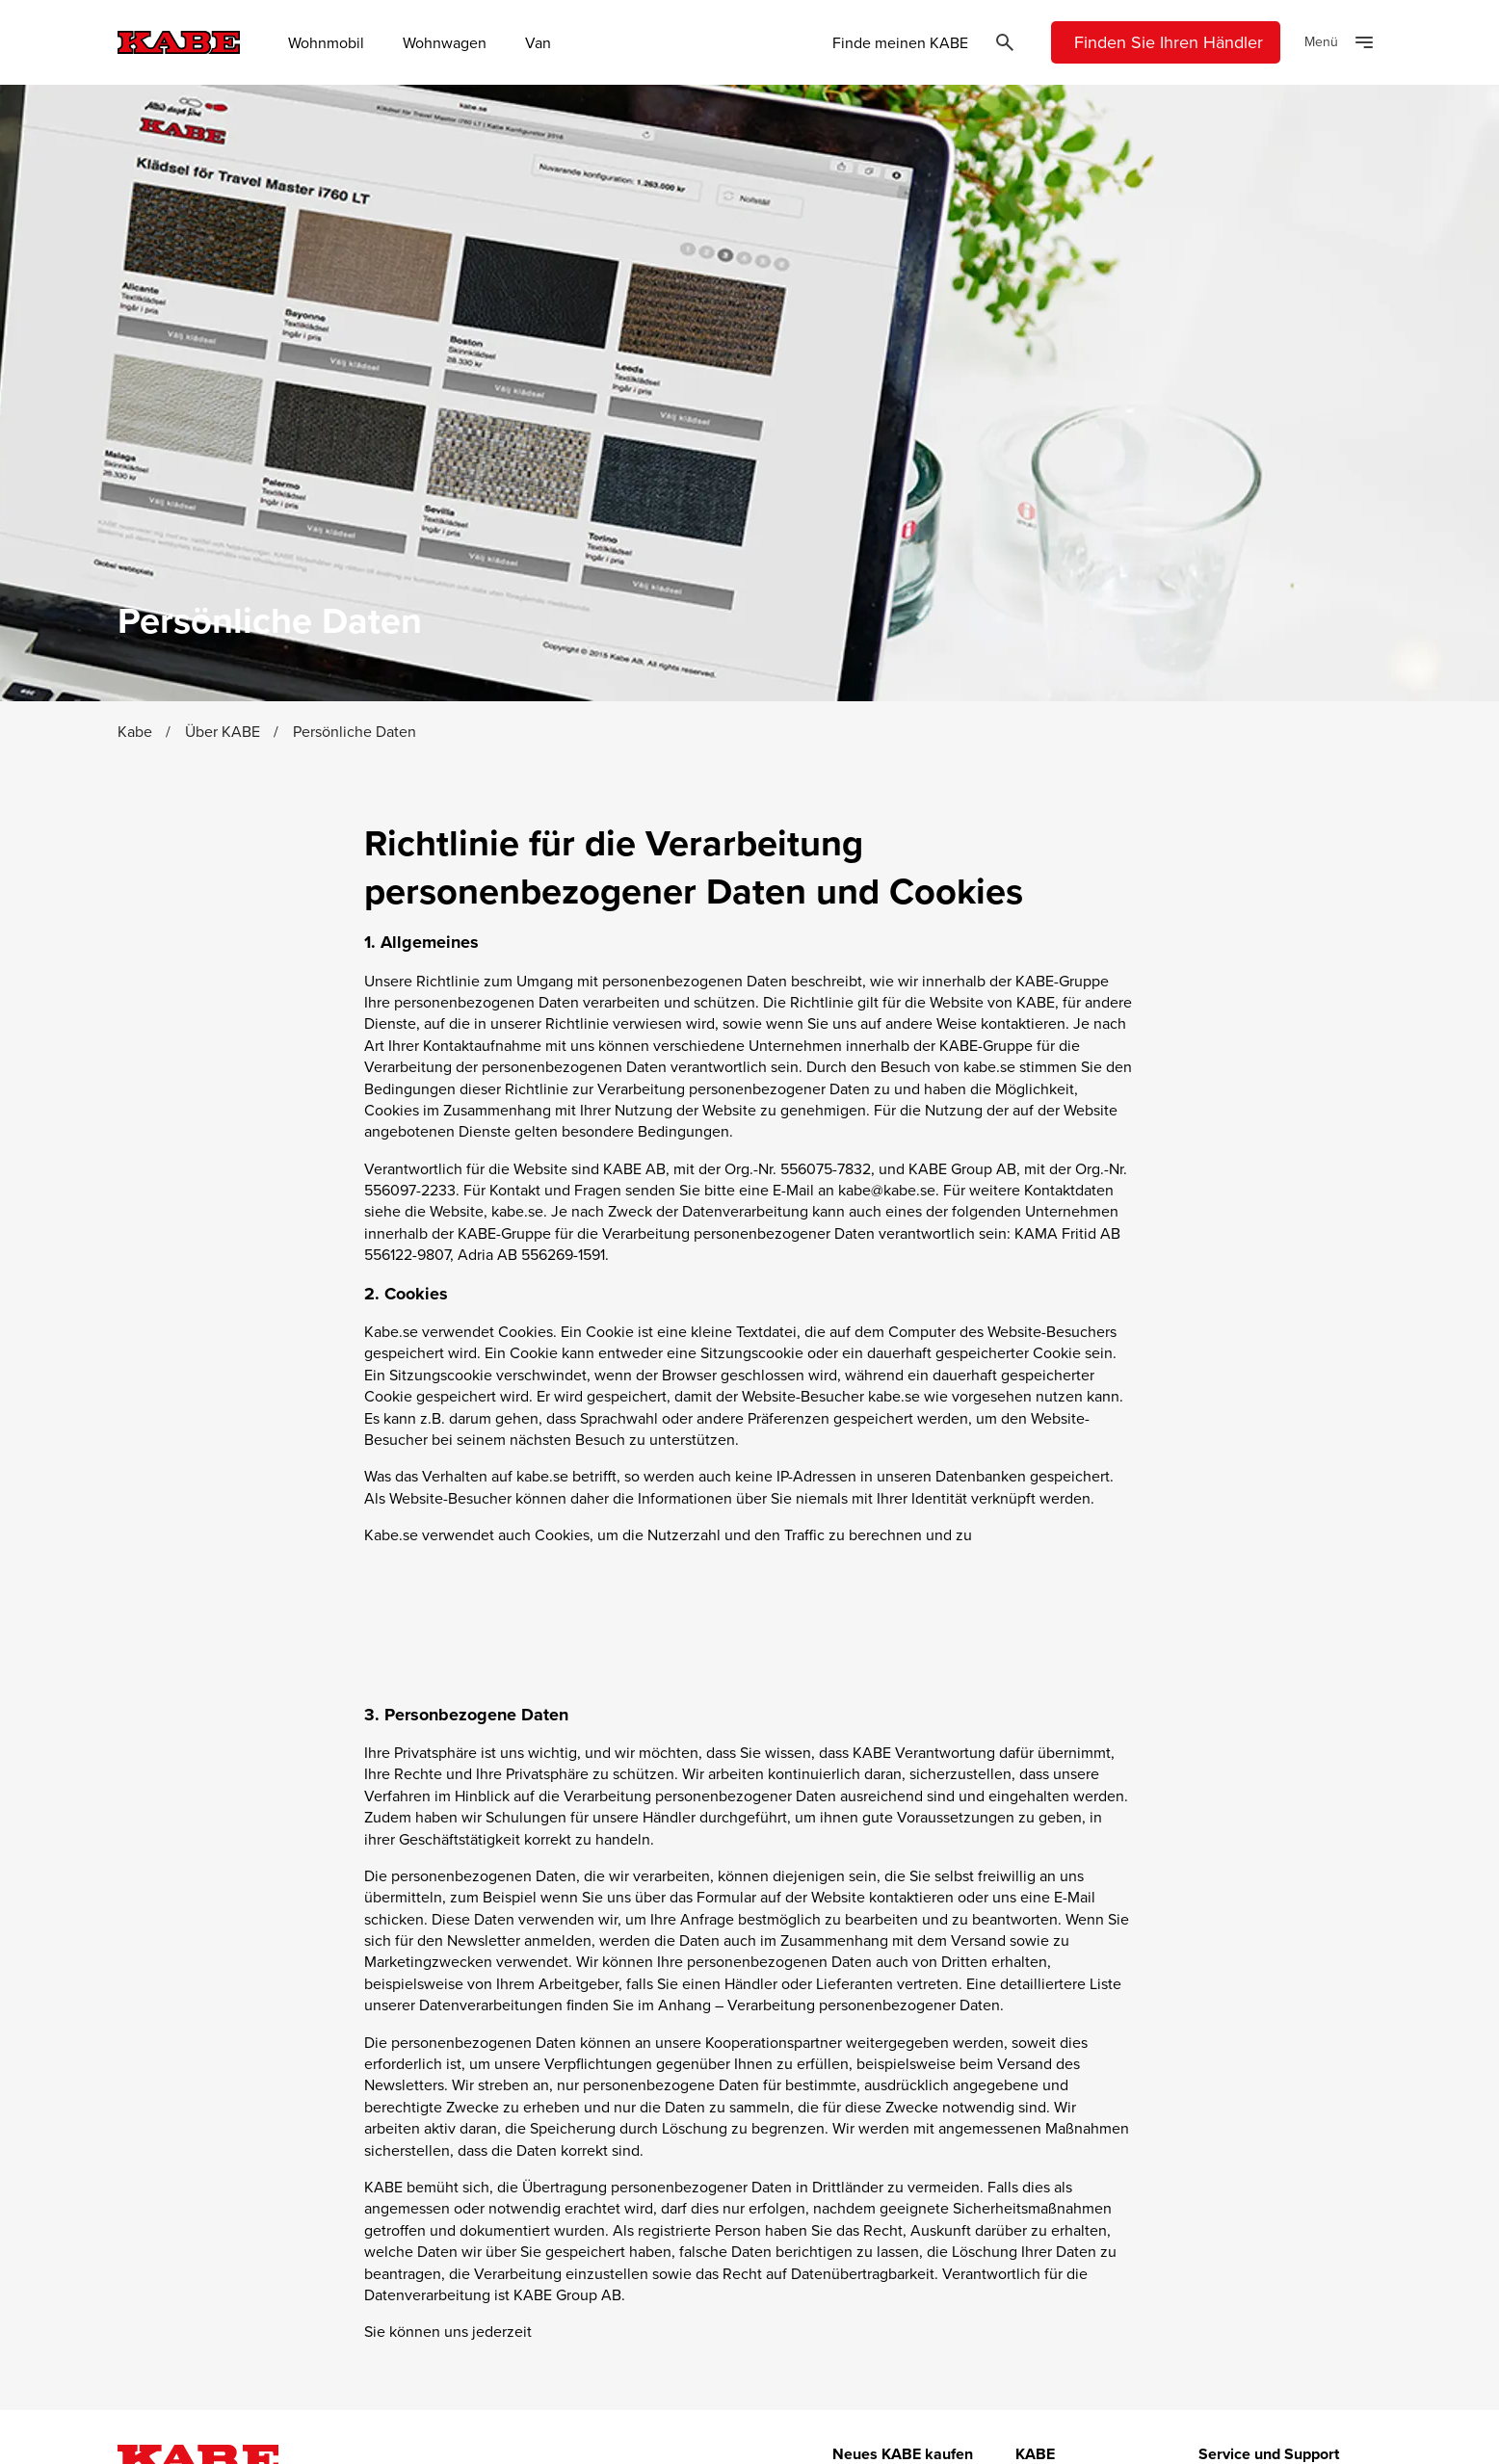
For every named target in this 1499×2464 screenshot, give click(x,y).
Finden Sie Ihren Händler (1168, 42)
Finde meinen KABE (900, 42)
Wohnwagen (445, 42)
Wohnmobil (326, 42)
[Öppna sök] (1004, 42)
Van (538, 42)
